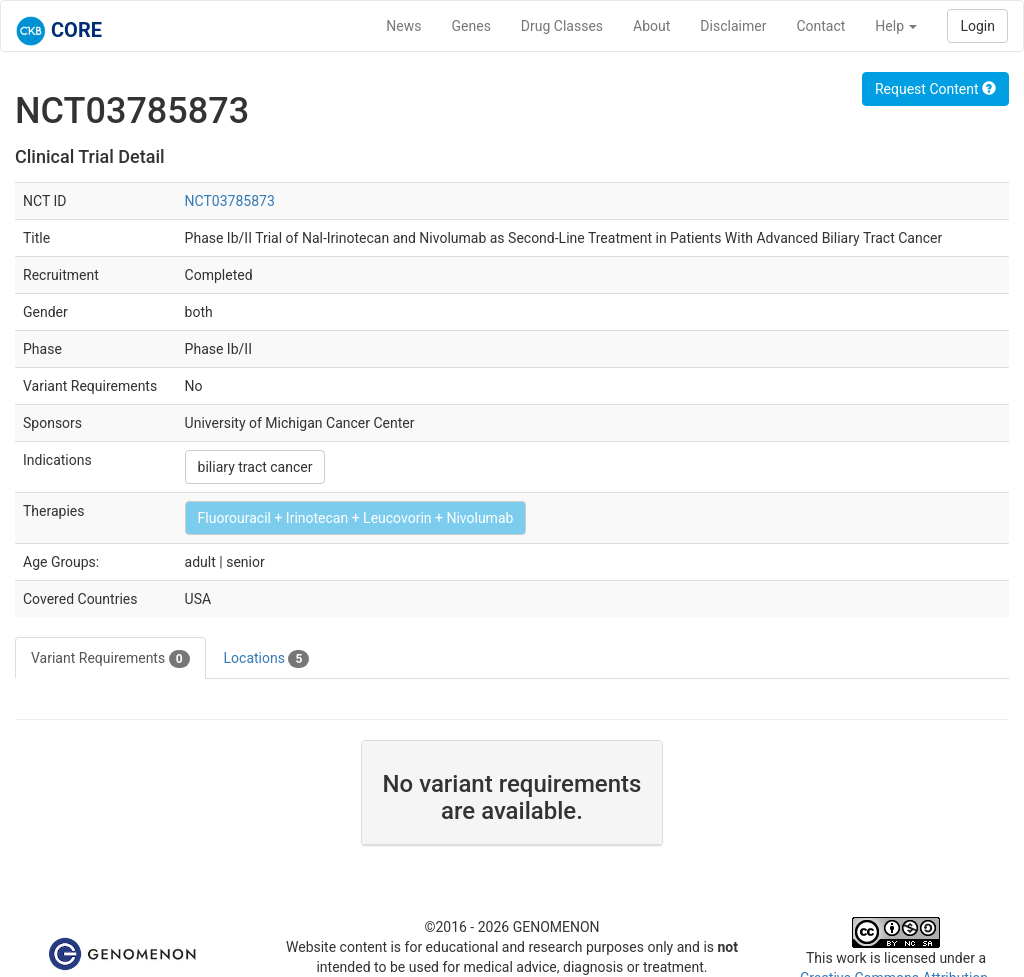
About (651, 26)
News (403, 26)
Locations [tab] (267, 659)
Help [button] (896, 26)
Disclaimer (733, 26)
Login (977, 26)
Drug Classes (562, 26)
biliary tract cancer (255, 467)
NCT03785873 (230, 201)
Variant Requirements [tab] (110, 659)
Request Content (935, 89)
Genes (471, 26)
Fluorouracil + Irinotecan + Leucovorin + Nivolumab (356, 518)
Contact (820, 26)
